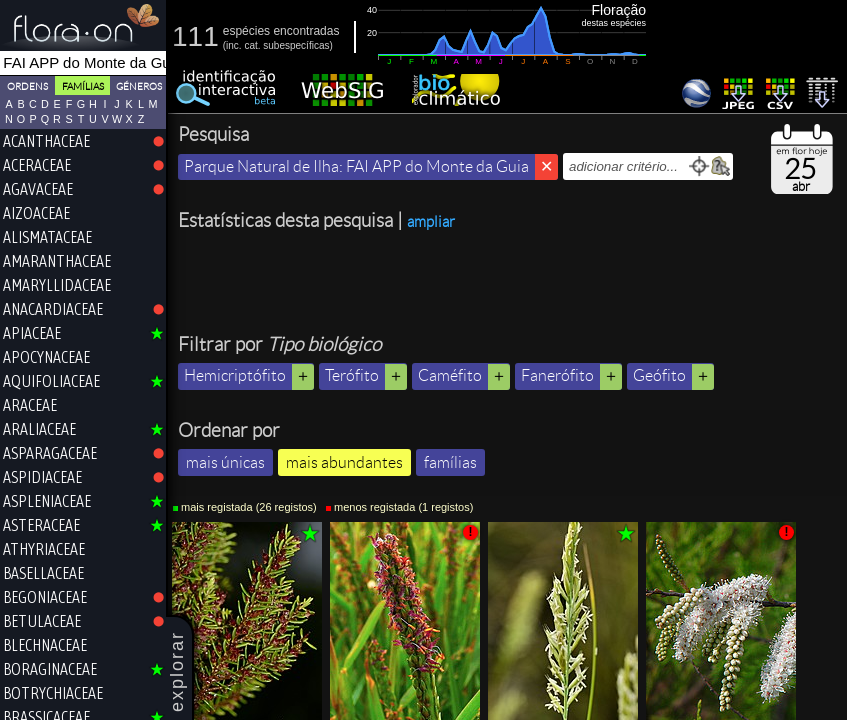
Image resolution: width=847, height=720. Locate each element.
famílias (450, 462)
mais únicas (225, 462)
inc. (234, 45)
